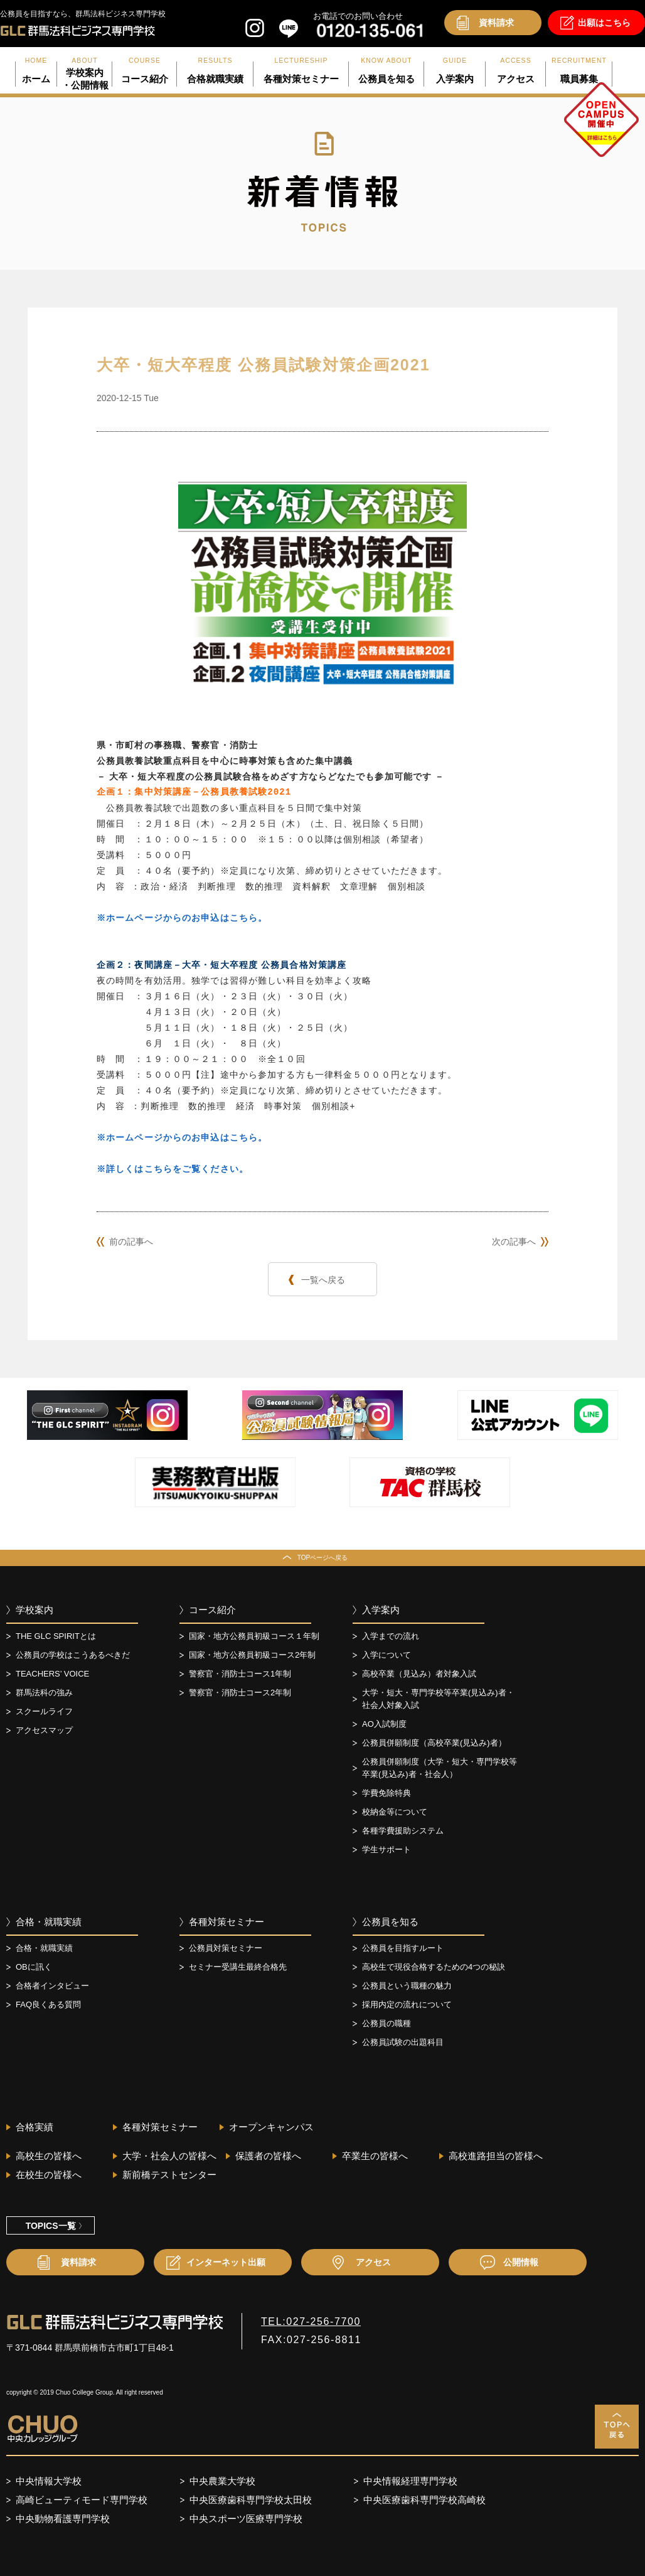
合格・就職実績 (49, 1921)
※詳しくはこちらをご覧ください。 (172, 1169)
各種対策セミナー (226, 1921)
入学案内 (381, 1609)
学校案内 (34, 1609)
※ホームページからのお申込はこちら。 (182, 918)
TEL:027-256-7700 (311, 2321)
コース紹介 (212, 1609)
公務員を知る (390, 1921)
